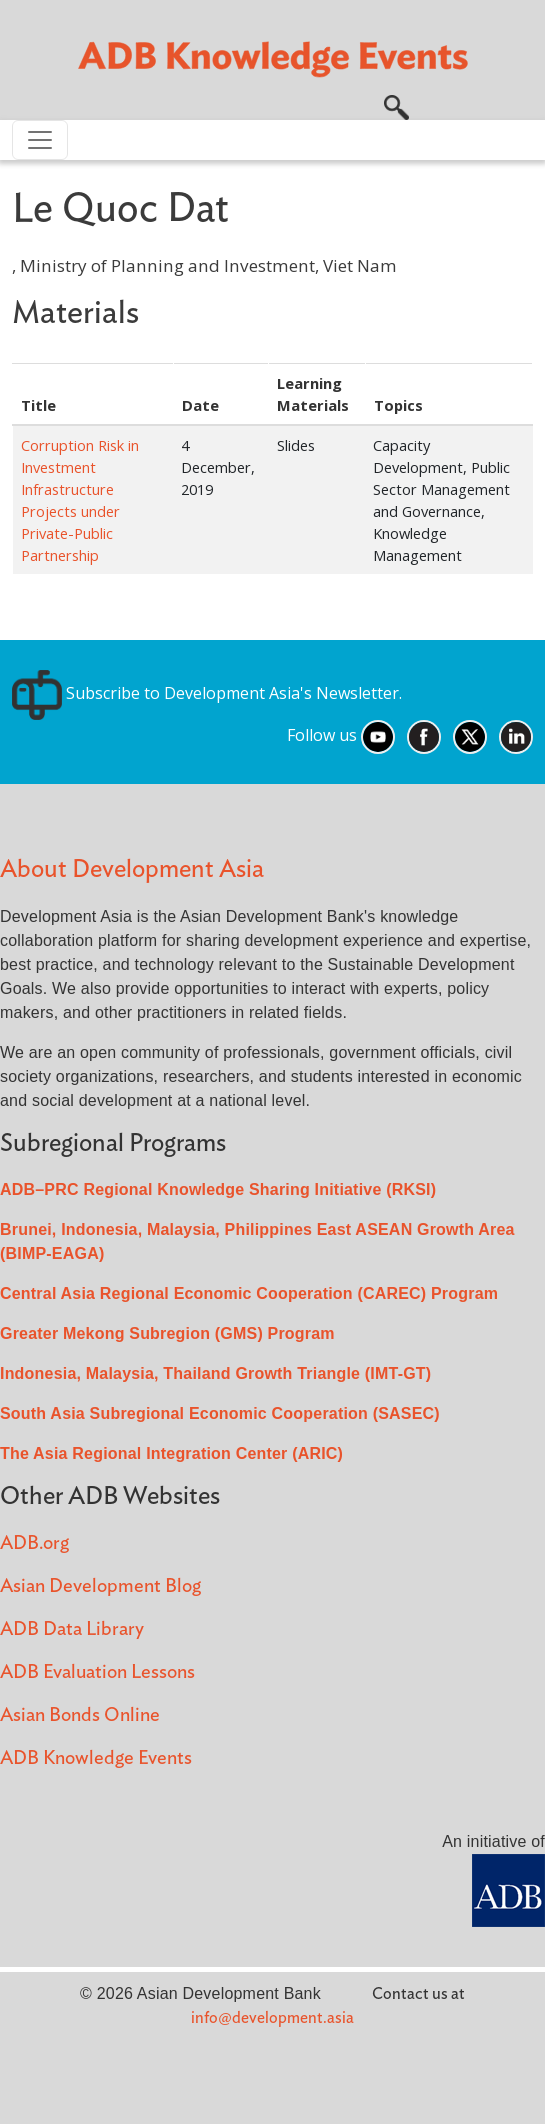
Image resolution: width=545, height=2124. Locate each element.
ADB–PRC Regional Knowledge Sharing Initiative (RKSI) (218, 1189)
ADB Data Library (72, 1629)
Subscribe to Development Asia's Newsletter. (207, 693)
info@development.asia (272, 2018)
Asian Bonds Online (80, 1715)
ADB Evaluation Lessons (97, 1672)
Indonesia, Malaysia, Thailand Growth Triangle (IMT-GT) (215, 1373)
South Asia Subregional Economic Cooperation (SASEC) (220, 1413)
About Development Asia (132, 869)
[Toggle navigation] (40, 140)
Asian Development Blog (100, 1586)
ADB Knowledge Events (96, 1758)
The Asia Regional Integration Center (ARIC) (171, 1453)
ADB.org (34, 1543)
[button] (396, 105)
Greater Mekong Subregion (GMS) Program (167, 1333)
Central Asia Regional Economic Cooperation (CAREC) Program (249, 1293)
